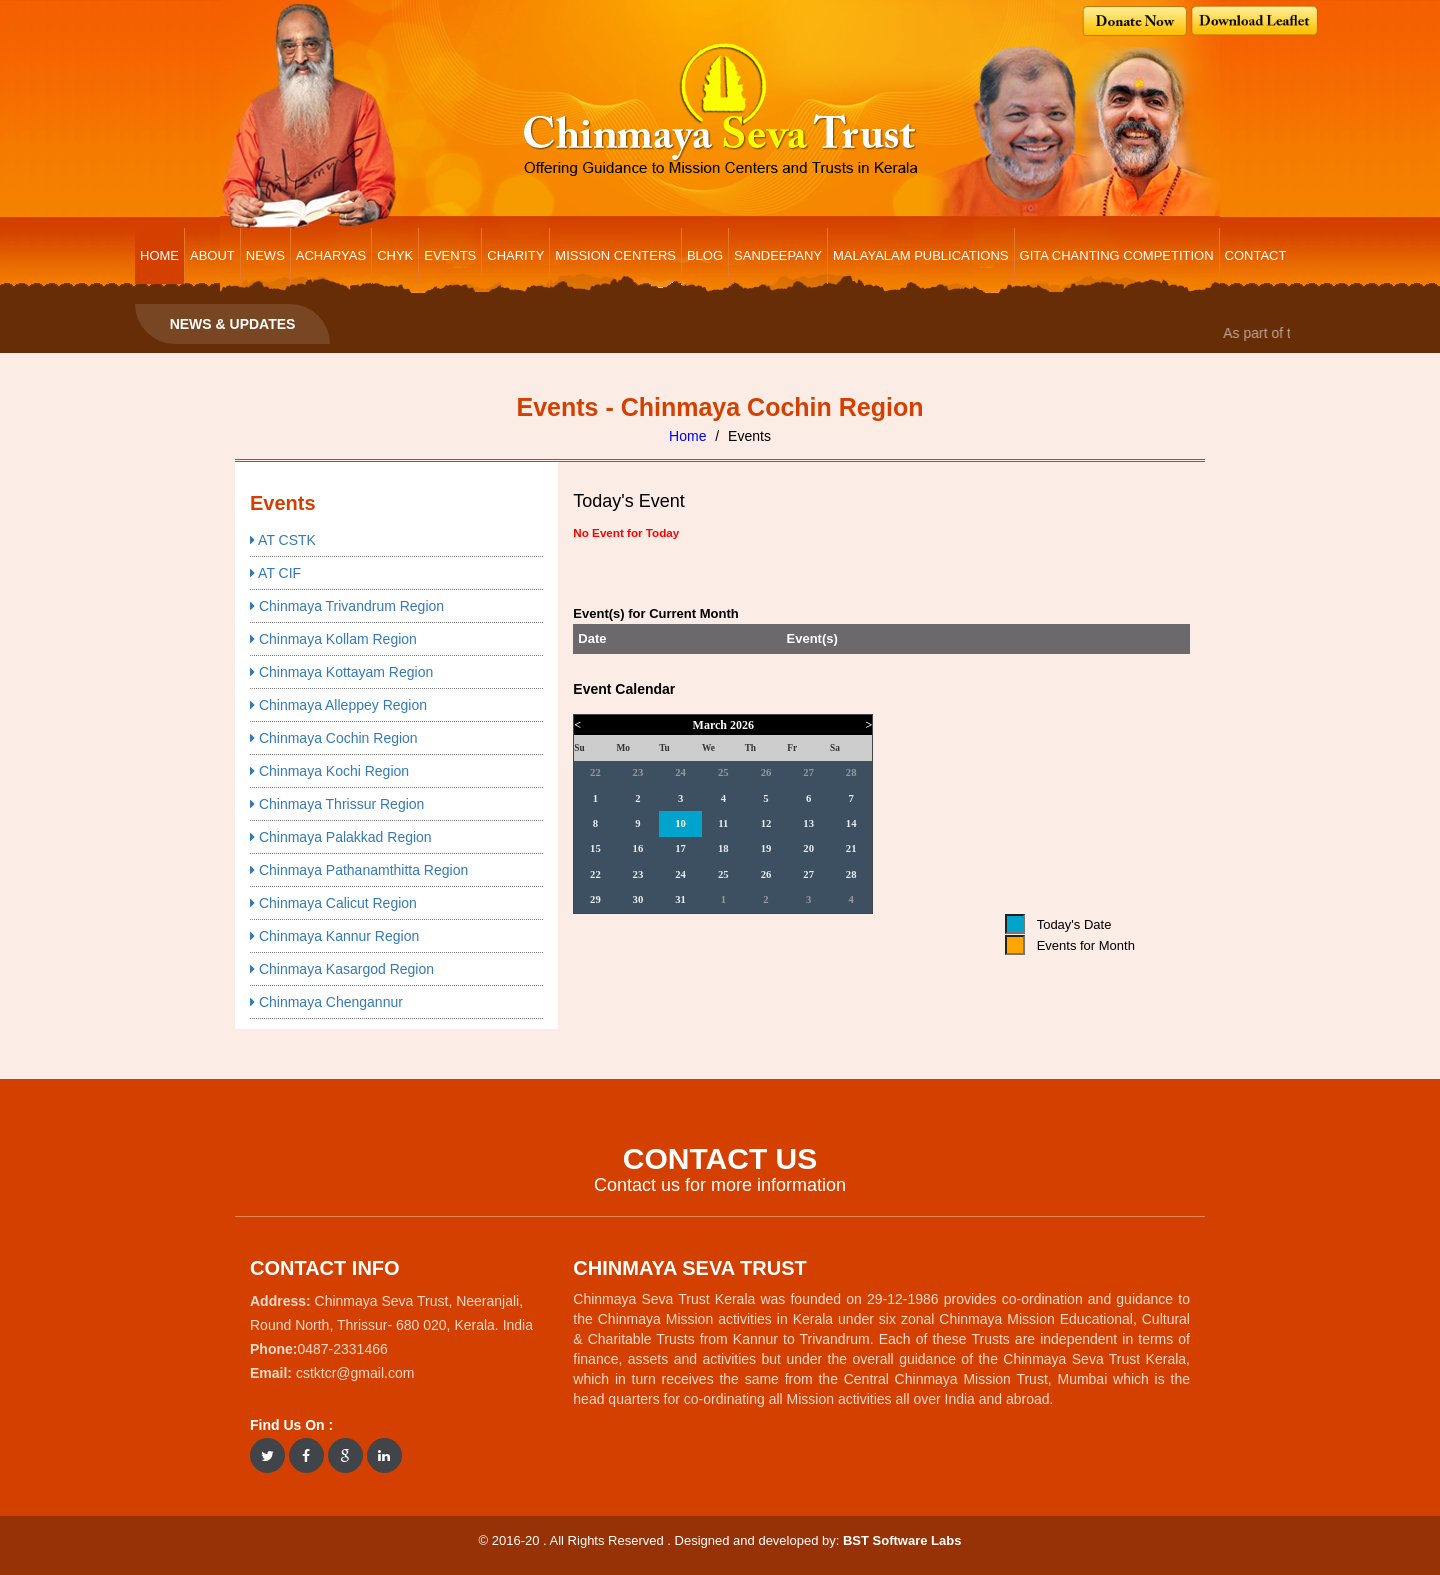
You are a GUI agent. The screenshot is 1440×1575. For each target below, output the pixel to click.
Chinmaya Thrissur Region (337, 804)
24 (680, 772)
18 (723, 848)
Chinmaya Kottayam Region (341, 672)
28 (851, 772)
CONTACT (1256, 255)
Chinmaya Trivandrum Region (347, 606)
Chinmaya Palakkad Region (341, 837)
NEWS (265, 255)
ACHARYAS (331, 255)
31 (680, 899)
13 (808, 823)
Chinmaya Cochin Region (334, 738)
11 (723, 823)
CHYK (395, 255)
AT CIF (275, 573)
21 (851, 848)
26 (766, 772)
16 (638, 848)
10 (680, 823)
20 (808, 848)
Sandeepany (778, 255)
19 (766, 848)
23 (638, 772)
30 (638, 899)
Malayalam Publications (921, 255)
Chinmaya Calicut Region (333, 903)
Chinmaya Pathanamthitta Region (359, 870)
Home (687, 436)
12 (766, 823)
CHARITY (515, 255)
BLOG (705, 255)
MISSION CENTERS (615, 255)
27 (808, 772)
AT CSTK (283, 540)
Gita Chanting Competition (1117, 255)
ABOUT (212, 255)
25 (723, 772)
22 (595, 772)
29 (595, 899)
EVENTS (450, 255)
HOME (159, 255)
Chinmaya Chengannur (326, 1002)
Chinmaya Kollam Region (333, 639)
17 (680, 848)
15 (595, 848)
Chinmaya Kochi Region (329, 771)
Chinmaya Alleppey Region (338, 705)
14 (851, 823)
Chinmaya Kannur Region (334, 936)
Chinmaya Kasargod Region (342, 969)
